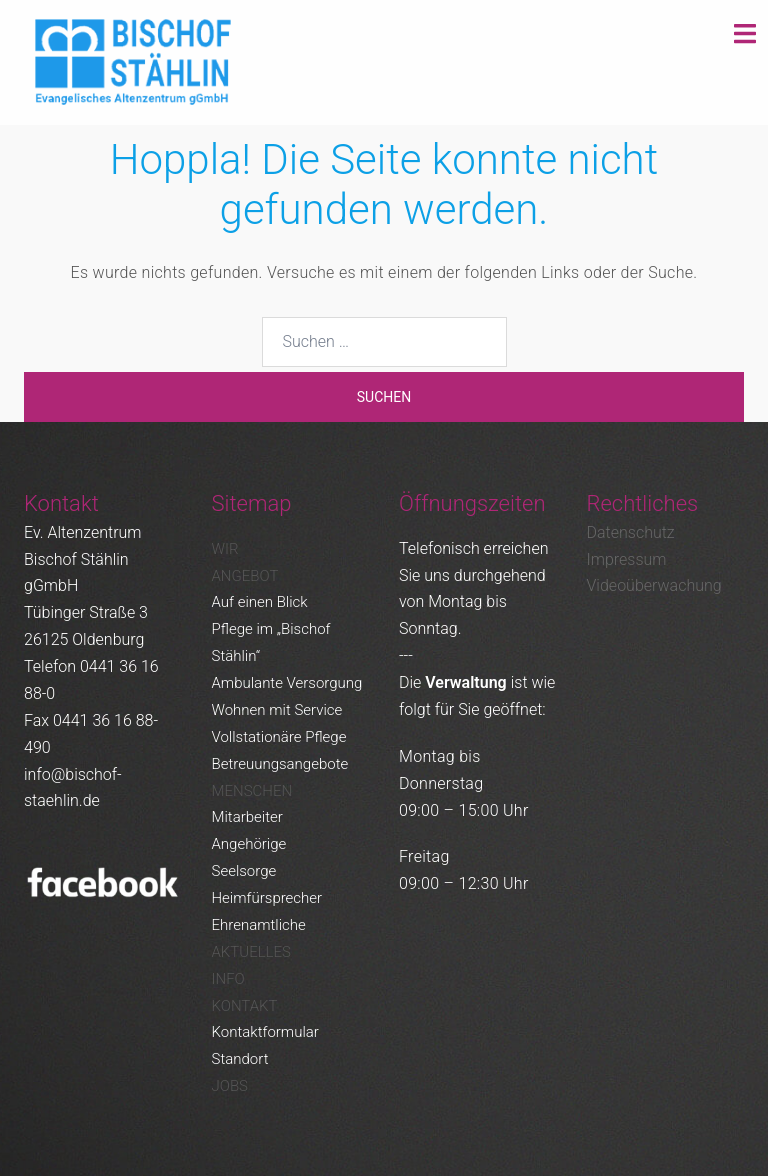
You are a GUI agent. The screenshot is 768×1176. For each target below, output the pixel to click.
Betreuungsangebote (280, 764)
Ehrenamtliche (259, 925)
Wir (225, 549)
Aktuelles (251, 952)
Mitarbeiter (247, 817)
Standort (240, 1059)
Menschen (252, 791)
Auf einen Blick (260, 602)
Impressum (627, 559)
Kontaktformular (265, 1032)
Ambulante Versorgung (287, 683)
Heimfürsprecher (267, 898)
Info (228, 979)
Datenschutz (631, 532)
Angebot (245, 576)
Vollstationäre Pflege (279, 737)
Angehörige (249, 844)
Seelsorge (244, 871)
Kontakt (245, 1006)
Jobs (230, 1086)
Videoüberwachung (654, 585)
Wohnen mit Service (277, 710)
